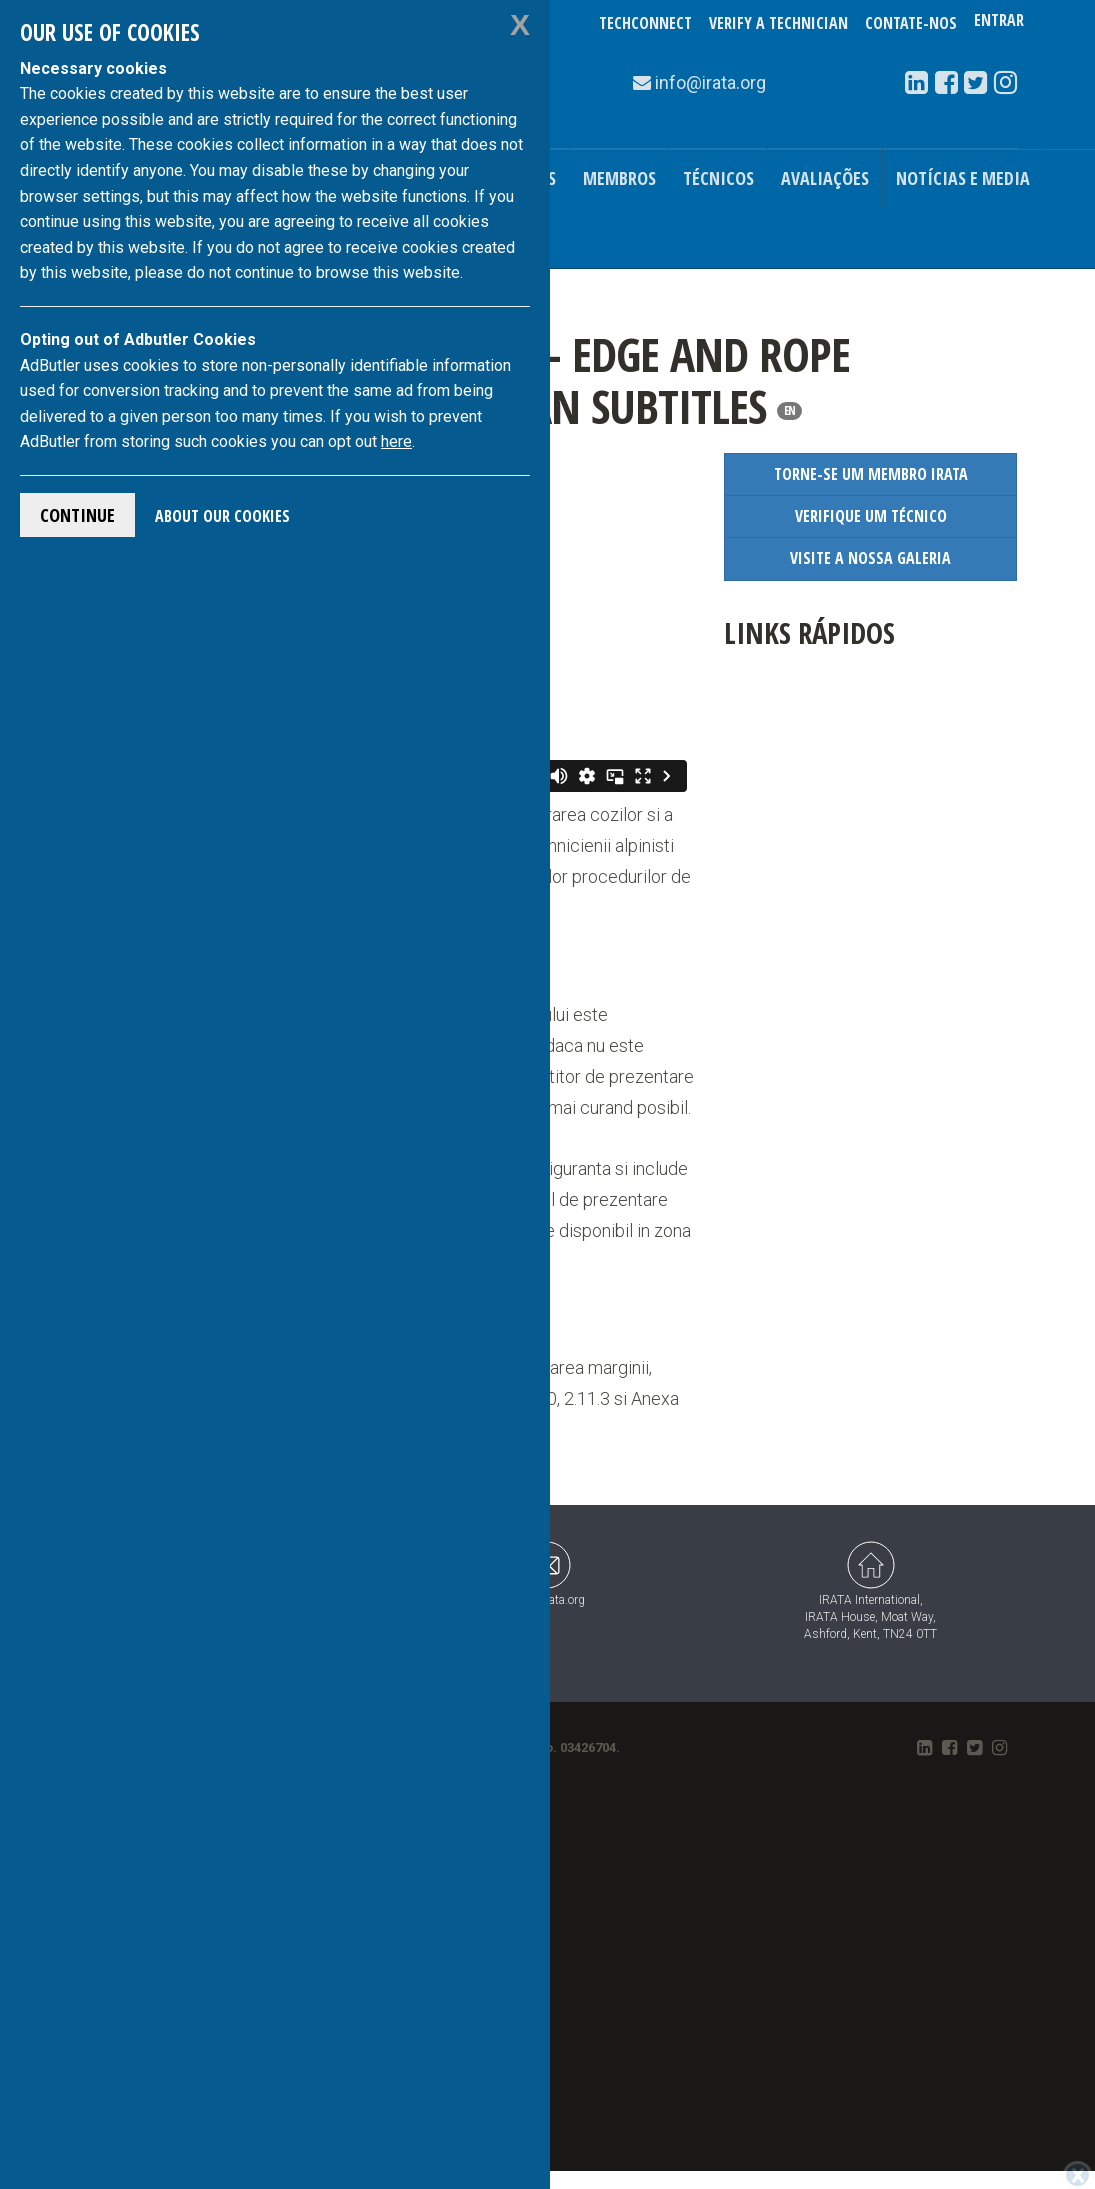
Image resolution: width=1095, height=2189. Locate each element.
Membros (619, 178)
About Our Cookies (222, 516)
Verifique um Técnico (871, 516)
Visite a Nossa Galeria (870, 558)
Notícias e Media (963, 178)
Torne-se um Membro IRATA (871, 474)
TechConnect (645, 23)
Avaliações (825, 178)
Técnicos (718, 178)
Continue (77, 515)
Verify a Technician (778, 23)
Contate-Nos (911, 23)
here (396, 441)
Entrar (999, 23)
